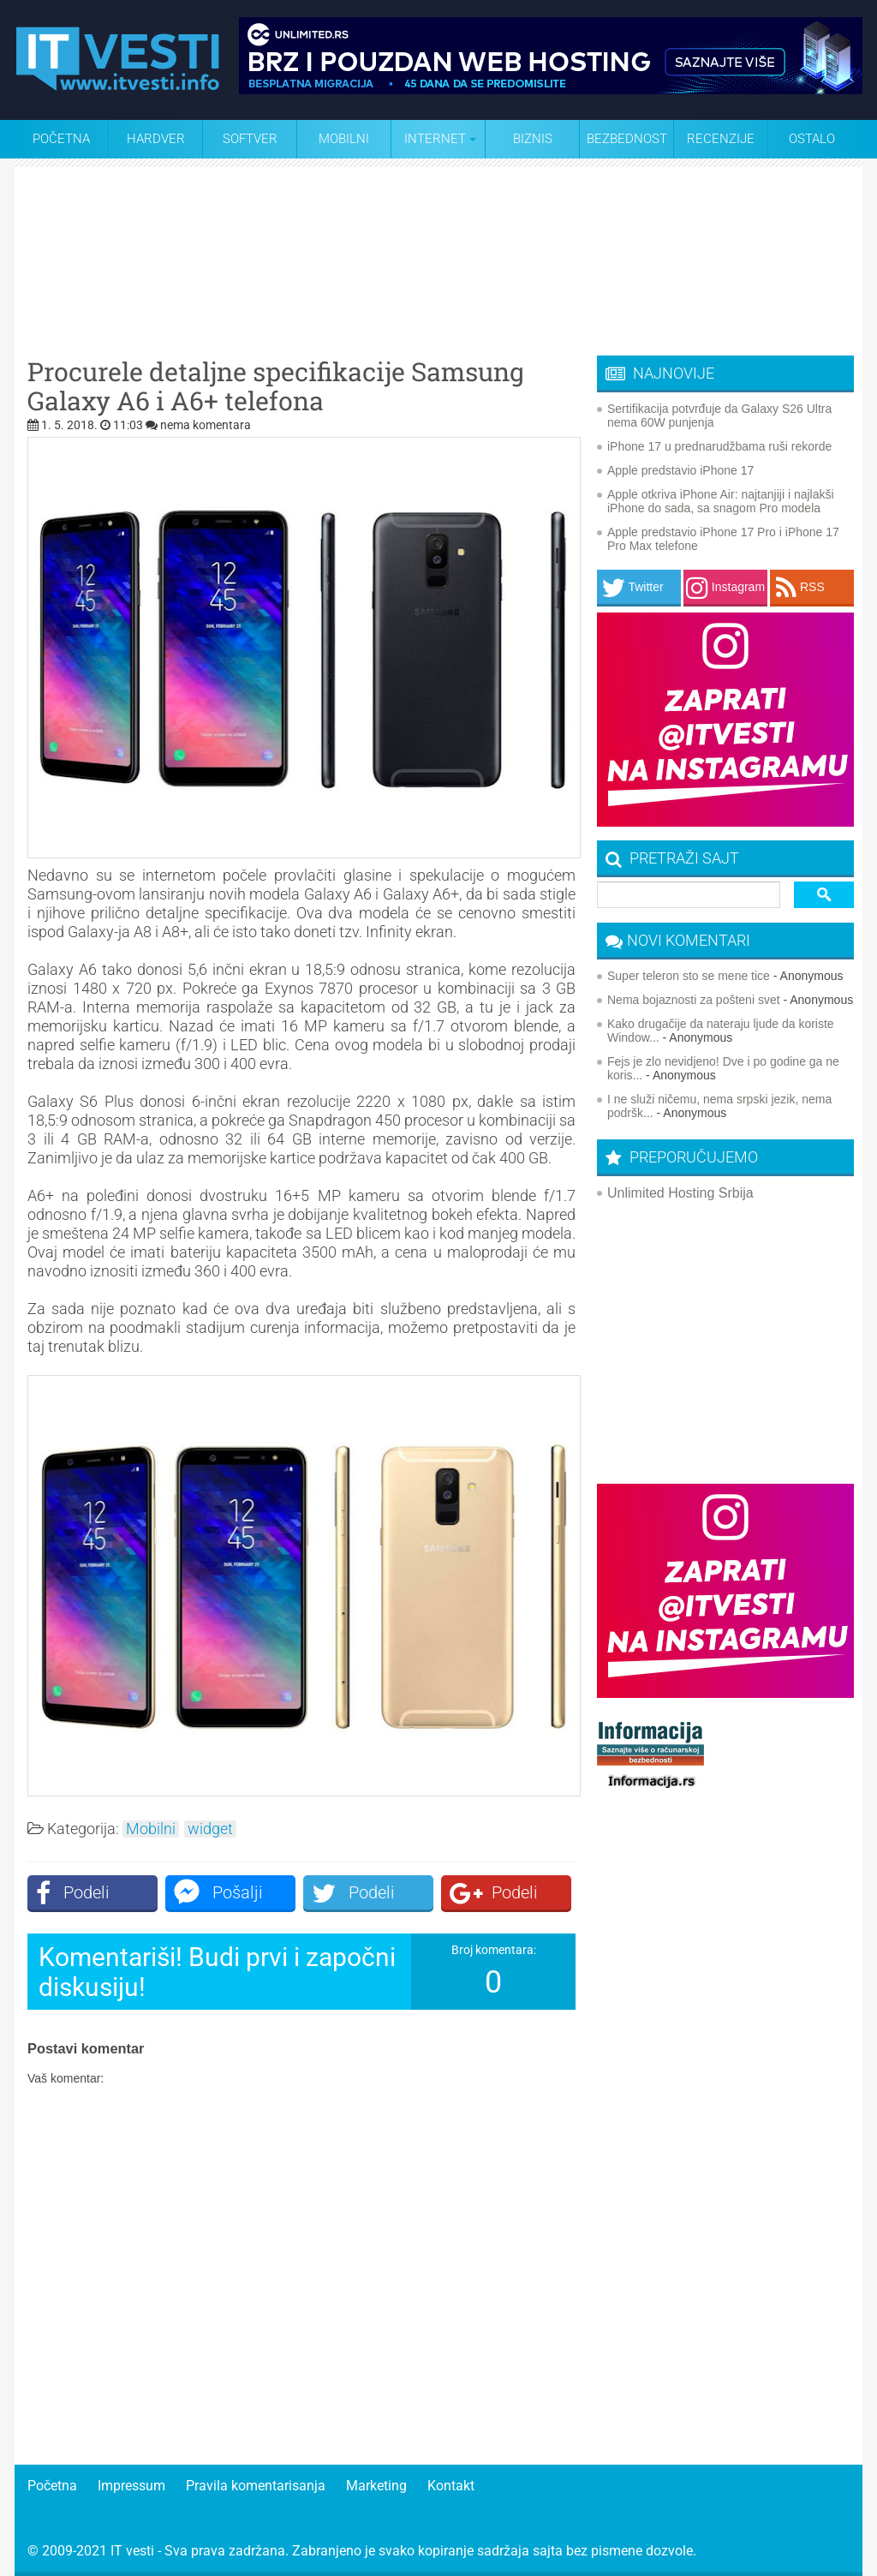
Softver (250, 138)
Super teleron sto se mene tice (688, 976)
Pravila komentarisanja (255, 2485)
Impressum (131, 2485)
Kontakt (450, 2485)
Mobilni (344, 138)
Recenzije (721, 138)
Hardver (156, 138)
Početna (61, 138)
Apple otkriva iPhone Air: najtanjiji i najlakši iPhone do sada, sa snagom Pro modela (720, 501)
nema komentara (205, 425)
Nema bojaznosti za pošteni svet (693, 1000)
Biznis (532, 138)
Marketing (376, 2485)
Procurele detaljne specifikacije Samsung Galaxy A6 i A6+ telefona (275, 386)
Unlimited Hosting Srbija (680, 1193)
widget (210, 1829)
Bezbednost (627, 138)
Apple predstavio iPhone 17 (680, 470)
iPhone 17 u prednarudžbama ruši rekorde (719, 446)
